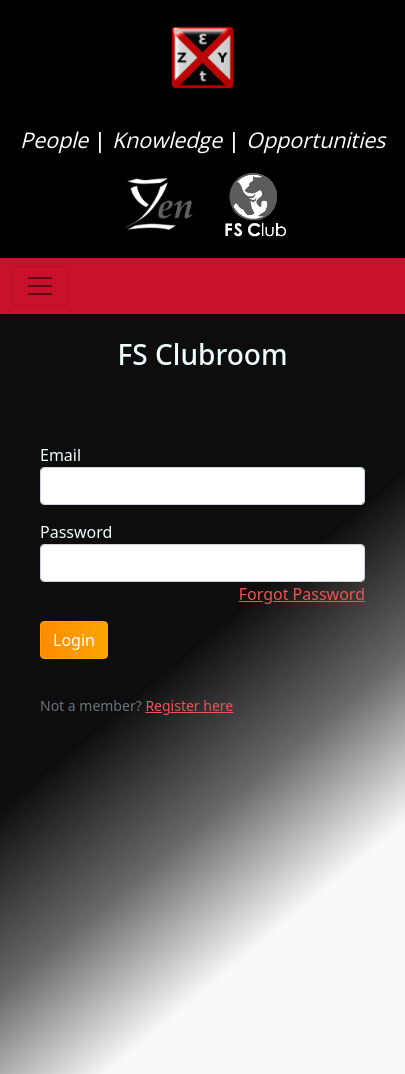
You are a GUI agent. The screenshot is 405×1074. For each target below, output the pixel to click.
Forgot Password (302, 594)
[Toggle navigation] (40, 286)
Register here (189, 705)
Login (74, 640)
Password (76, 532)
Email (60, 455)
